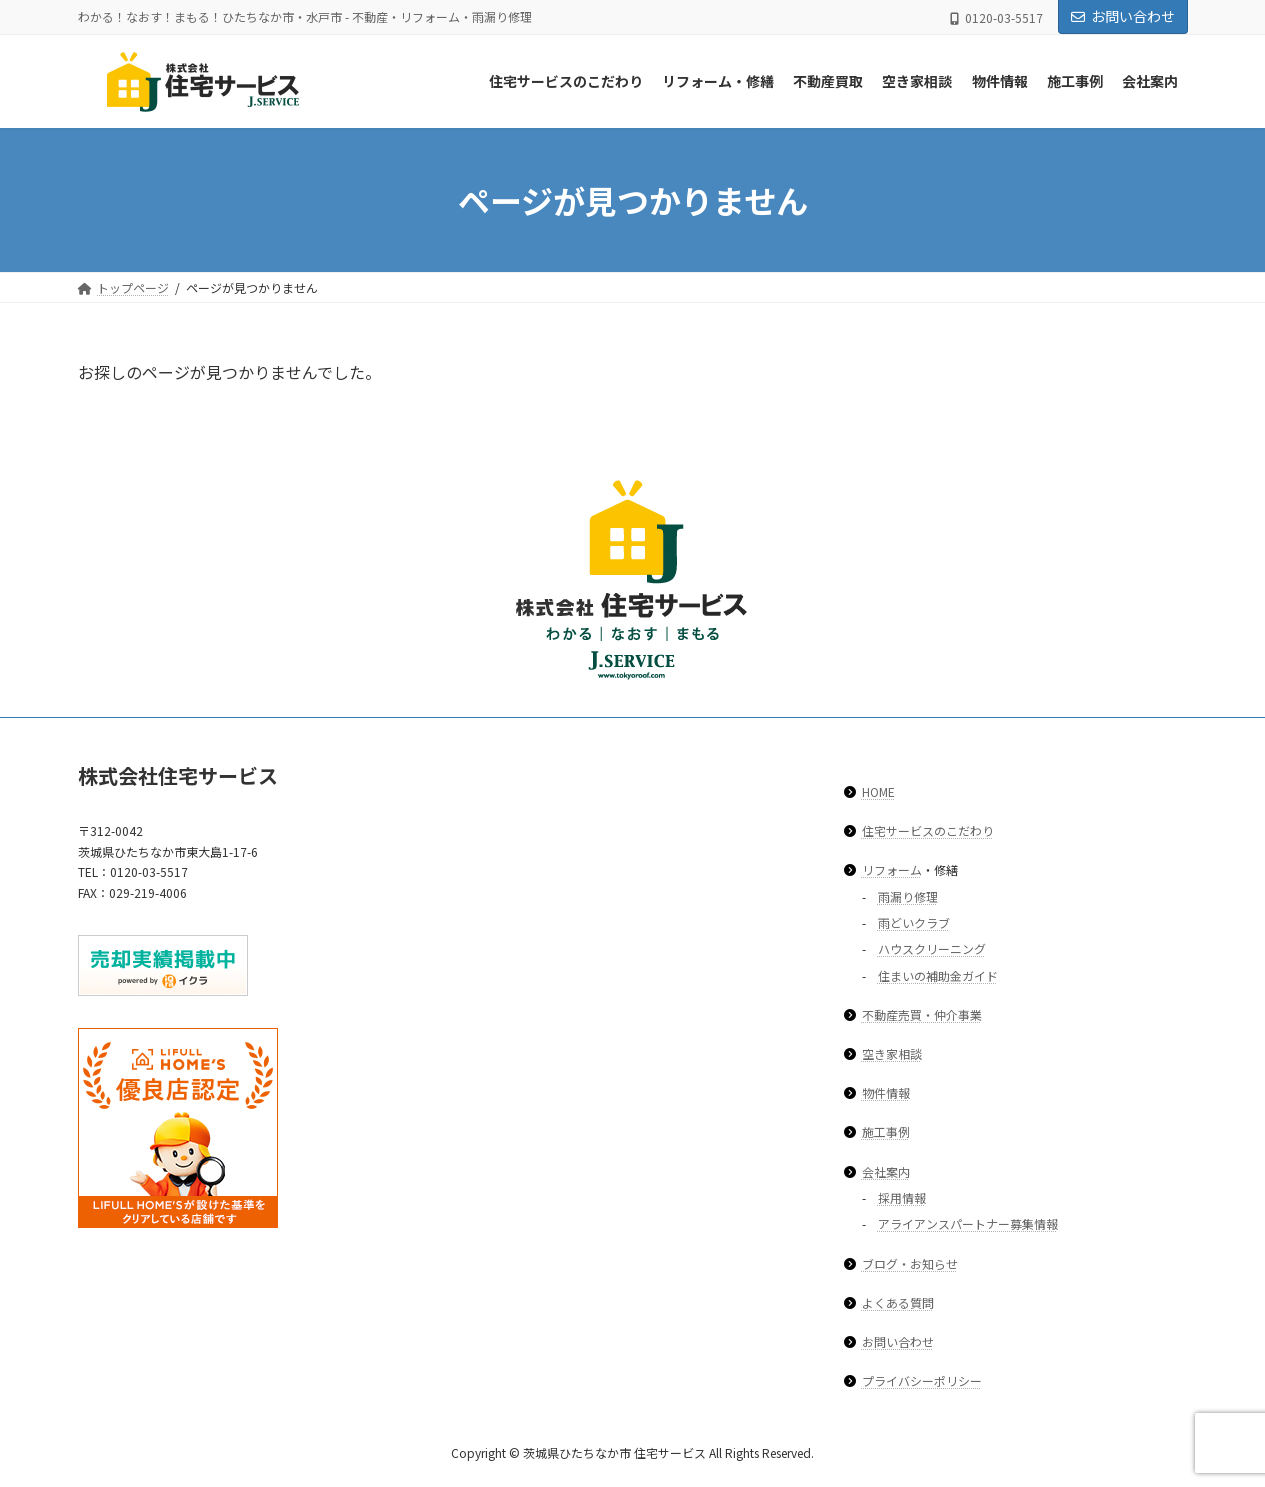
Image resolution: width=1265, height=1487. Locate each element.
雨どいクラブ (914, 922)
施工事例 (886, 1131)
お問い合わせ (1123, 16)
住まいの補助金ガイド (938, 974)
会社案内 (886, 1170)
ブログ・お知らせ (910, 1262)
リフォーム (892, 869)
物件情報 (886, 1092)
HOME (878, 790)
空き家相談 (892, 1053)
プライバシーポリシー (922, 1380)
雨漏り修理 (908, 895)
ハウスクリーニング (932, 948)
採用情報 (902, 1197)
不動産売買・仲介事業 (922, 1014)
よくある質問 (898, 1301)
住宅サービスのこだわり (928, 830)
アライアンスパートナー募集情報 (968, 1223)
